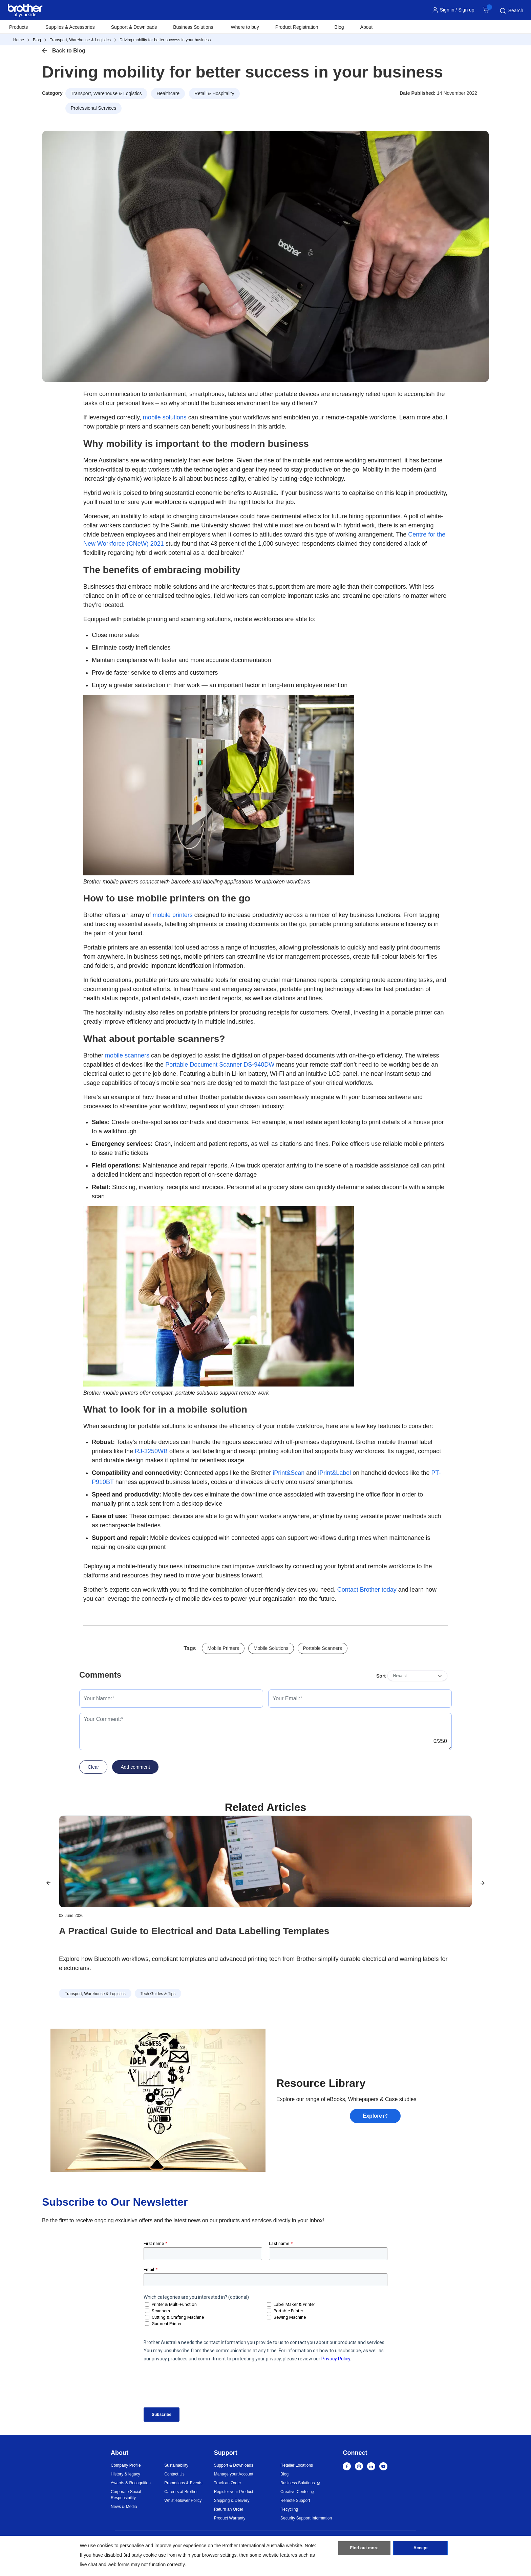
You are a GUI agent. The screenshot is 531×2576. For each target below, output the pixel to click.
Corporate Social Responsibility (126, 2494)
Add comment (135, 1767)
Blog (339, 27)
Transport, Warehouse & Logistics (80, 40)
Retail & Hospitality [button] (214, 93)
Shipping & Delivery (232, 2500)
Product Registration (296, 27)
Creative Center (294, 2491)
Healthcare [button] (167, 93)
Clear (93, 1767)
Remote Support (295, 2500)
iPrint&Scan (288, 1472)
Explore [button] (372, 2116)
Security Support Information (306, 2518)
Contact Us (174, 2474)
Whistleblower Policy (182, 2500)
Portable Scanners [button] (322, 1648)
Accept (420, 2550)
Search (511, 11)
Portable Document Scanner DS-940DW (219, 1064)
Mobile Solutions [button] (271, 1648)
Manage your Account (233, 2474)
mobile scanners (127, 1055)
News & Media (124, 2506)
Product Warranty (230, 2518)
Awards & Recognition (131, 2483)
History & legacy (125, 2474)
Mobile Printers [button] (223, 1648)
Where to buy (245, 27)
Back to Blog (68, 50)
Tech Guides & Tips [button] (158, 1993)
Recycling (289, 2509)
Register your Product (233, 2491)
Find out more (364, 2550)
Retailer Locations (296, 2465)
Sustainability (176, 2465)
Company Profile (126, 2465)
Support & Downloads (134, 27)
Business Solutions (297, 2483)
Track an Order (227, 2483)
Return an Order (228, 2509)
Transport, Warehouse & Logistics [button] (106, 93)
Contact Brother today (367, 1589)
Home (18, 40)
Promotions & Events (183, 2483)
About (366, 27)
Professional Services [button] (93, 108)
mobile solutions (165, 417)
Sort (381, 1676)
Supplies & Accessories (70, 27)
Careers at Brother (181, 2491)
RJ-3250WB (151, 1451)
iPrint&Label (334, 1472)
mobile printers (173, 915)
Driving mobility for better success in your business (165, 40)
